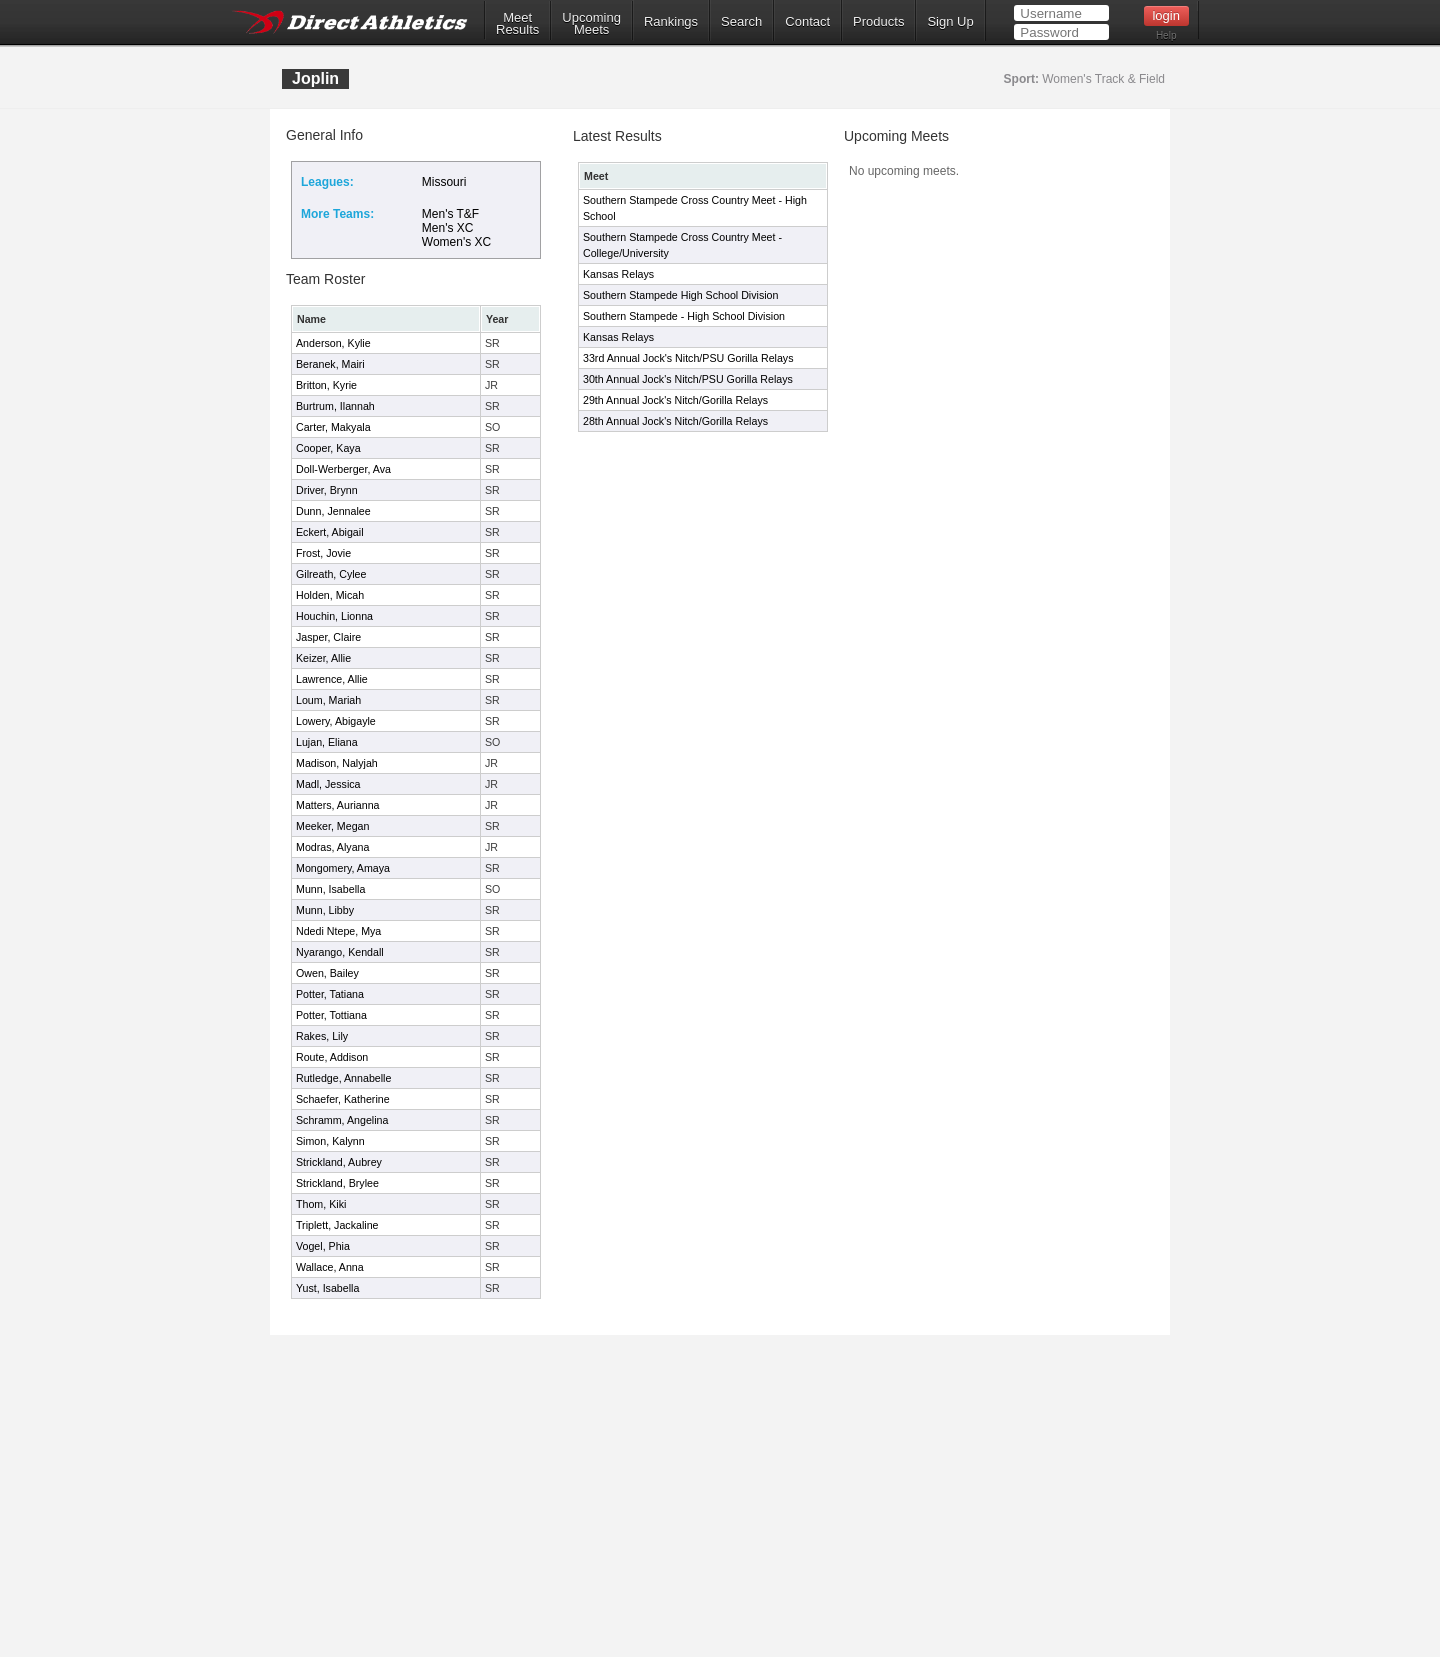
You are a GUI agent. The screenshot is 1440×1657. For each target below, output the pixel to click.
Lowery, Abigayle (336, 721)
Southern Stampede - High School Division (684, 316)
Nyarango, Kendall (340, 952)
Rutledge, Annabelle (343, 1078)
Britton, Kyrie (326, 385)
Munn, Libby (325, 910)
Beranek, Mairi (330, 364)
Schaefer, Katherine (343, 1099)
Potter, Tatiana (330, 994)
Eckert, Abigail (330, 532)
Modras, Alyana (332, 847)
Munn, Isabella (330, 889)
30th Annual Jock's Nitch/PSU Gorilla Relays (688, 379)
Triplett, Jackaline (337, 1225)
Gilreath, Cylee (331, 574)
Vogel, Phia (323, 1246)
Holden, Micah (330, 595)
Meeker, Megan (332, 826)
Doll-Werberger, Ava (343, 469)
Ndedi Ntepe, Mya (338, 931)
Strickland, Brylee (337, 1183)
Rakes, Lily (322, 1036)
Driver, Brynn (327, 490)
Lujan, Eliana (327, 742)
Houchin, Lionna (334, 616)
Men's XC (448, 228)
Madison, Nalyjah (337, 763)
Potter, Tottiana (331, 1015)
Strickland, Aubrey (339, 1162)
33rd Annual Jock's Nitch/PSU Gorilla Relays (688, 358)
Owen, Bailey (327, 973)
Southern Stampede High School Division (680, 295)
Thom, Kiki (321, 1204)
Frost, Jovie (323, 553)
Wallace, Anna (330, 1267)
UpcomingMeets (591, 24)
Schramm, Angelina (342, 1120)
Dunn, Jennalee (333, 511)
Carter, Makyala (333, 427)
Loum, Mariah (328, 700)
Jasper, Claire (328, 637)
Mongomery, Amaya (343, 868)
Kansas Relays (618, 274)
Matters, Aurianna (338, 805)
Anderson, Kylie (333, 343)
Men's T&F (450, 214)
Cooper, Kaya (328, 448)
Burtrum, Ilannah (335, 406)
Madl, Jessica (328, 784)
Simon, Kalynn (330, 1141)
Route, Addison (332, 1057)
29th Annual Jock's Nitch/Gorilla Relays (675, 400)
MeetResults (517, 24)
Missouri (444, 182)
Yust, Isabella (327, 1288)
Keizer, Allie (323, 658)
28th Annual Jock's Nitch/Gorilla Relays (675, 421)
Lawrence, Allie (332, 679)
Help (1166, 35)
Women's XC (456, 242)
